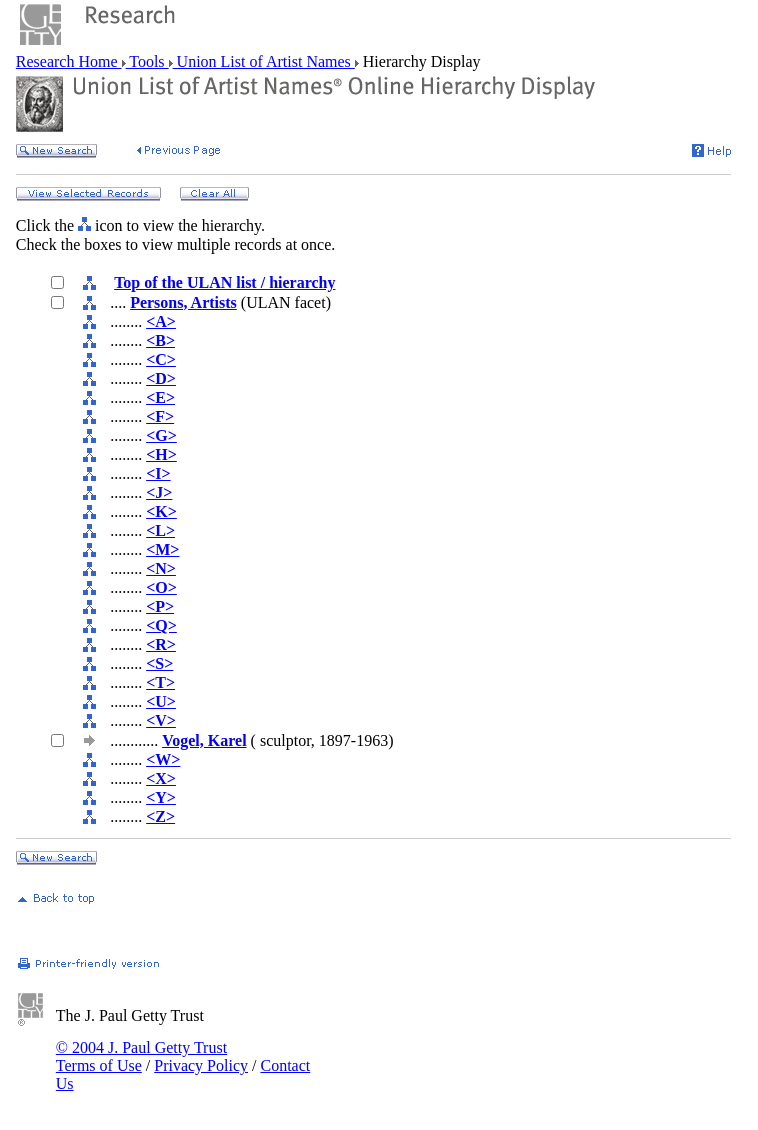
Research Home (69, 61)
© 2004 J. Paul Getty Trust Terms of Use (141, 1056)
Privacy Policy (201, 1065)
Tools (147, 61)
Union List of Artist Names (264, 61)
